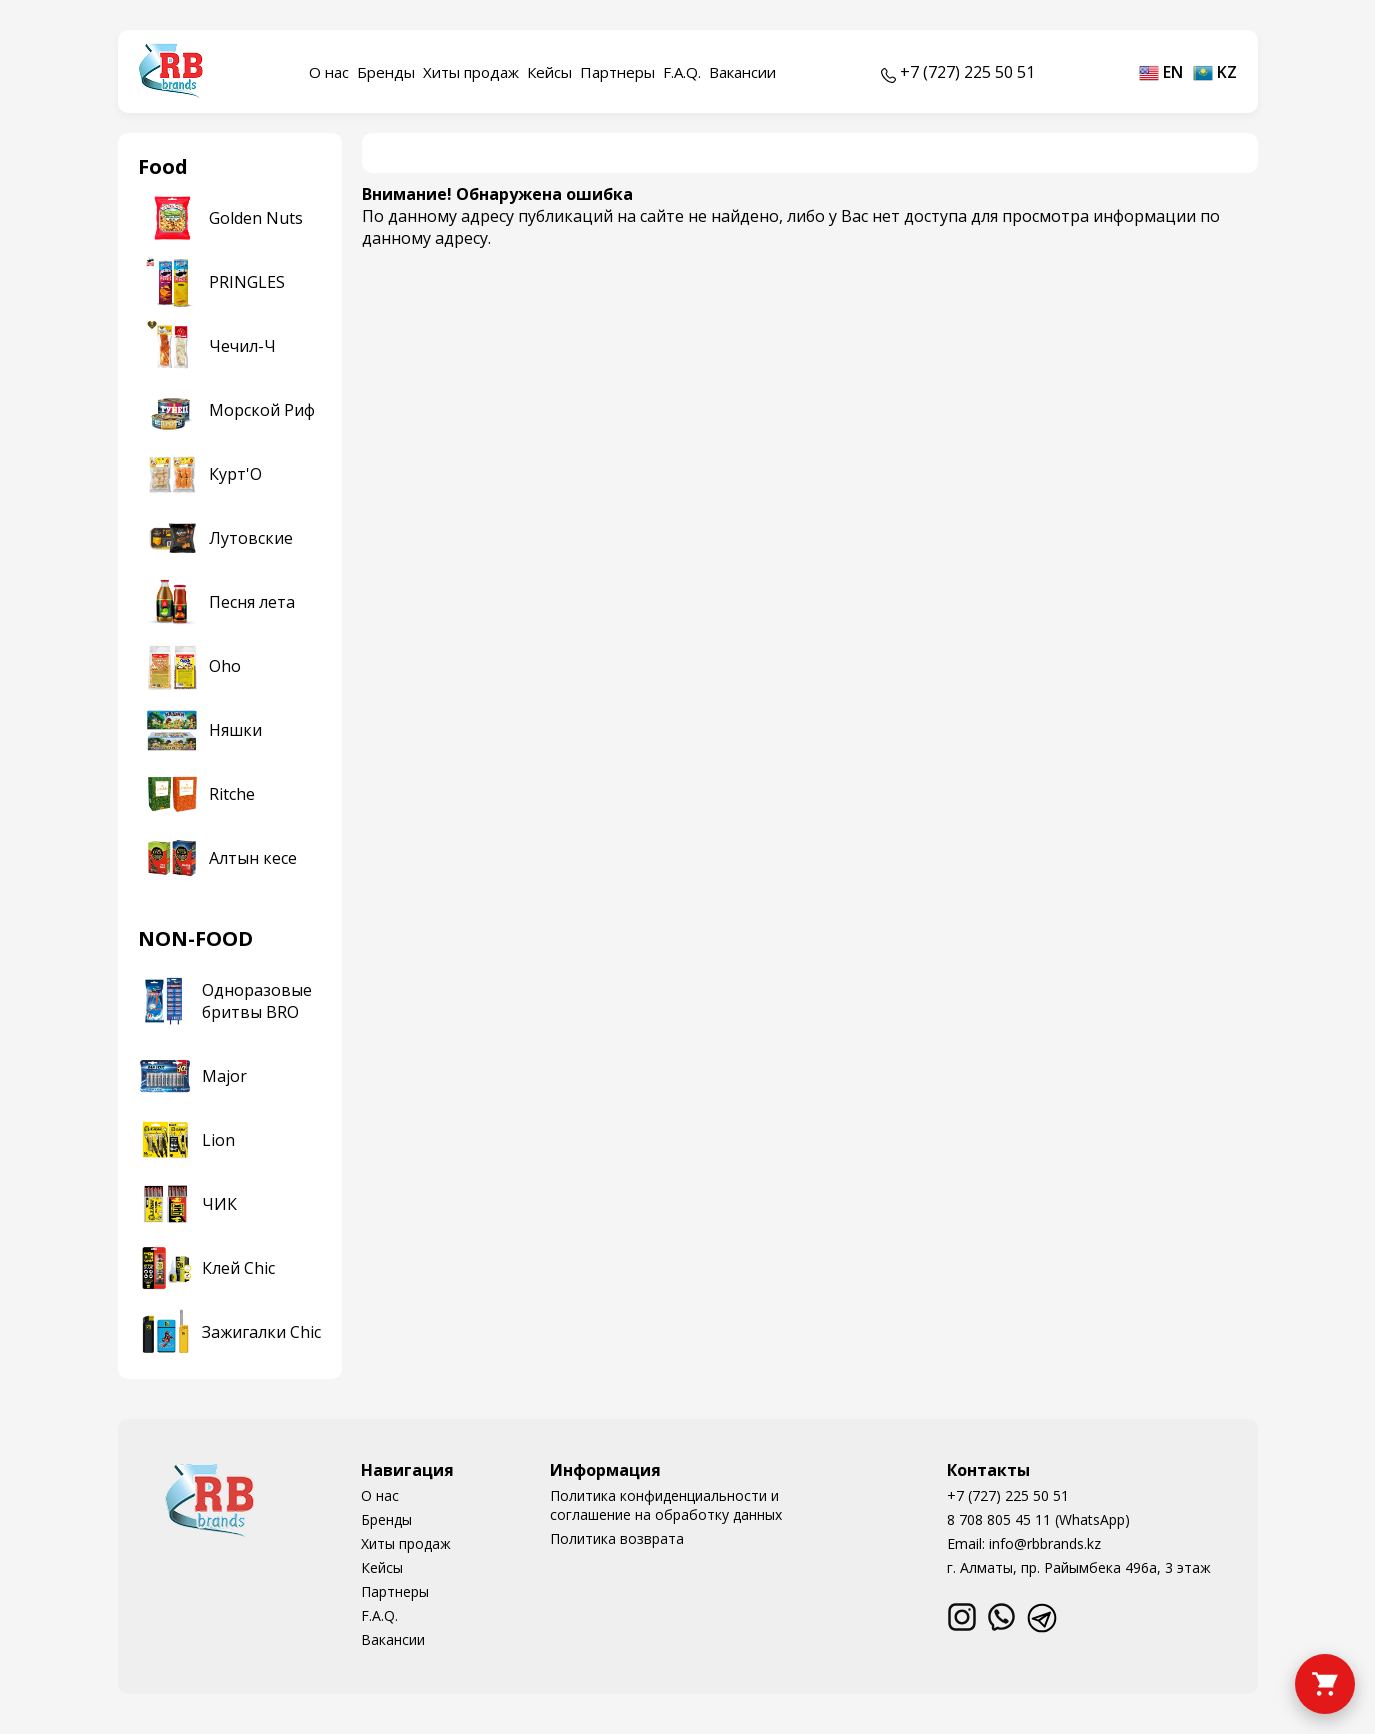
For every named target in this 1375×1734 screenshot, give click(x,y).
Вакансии (742, 72)
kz (1215, 72)
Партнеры (617, 72)
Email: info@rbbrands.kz (1024, 1543)
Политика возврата (617, 1538)
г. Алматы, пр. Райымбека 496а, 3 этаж (1079, 1567)
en (1161, 72)
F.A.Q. (682, 72)
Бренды (386, 72)
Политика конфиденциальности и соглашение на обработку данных (666, 1505)
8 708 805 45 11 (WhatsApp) (1038, 1519)
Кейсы (549, 72)
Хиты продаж (471, 72)
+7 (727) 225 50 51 (1008, 1495)
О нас (329, 72)
